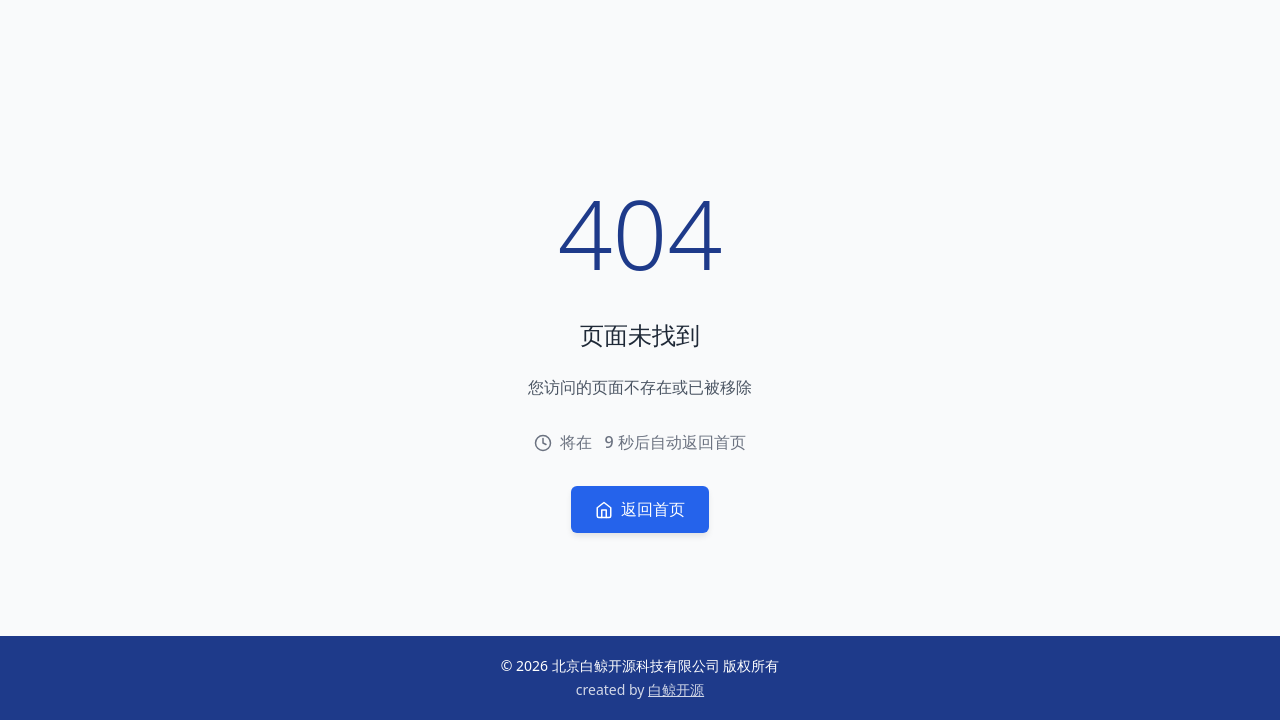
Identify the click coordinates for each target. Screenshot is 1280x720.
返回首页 (640, 509)
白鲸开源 (676, 689)
